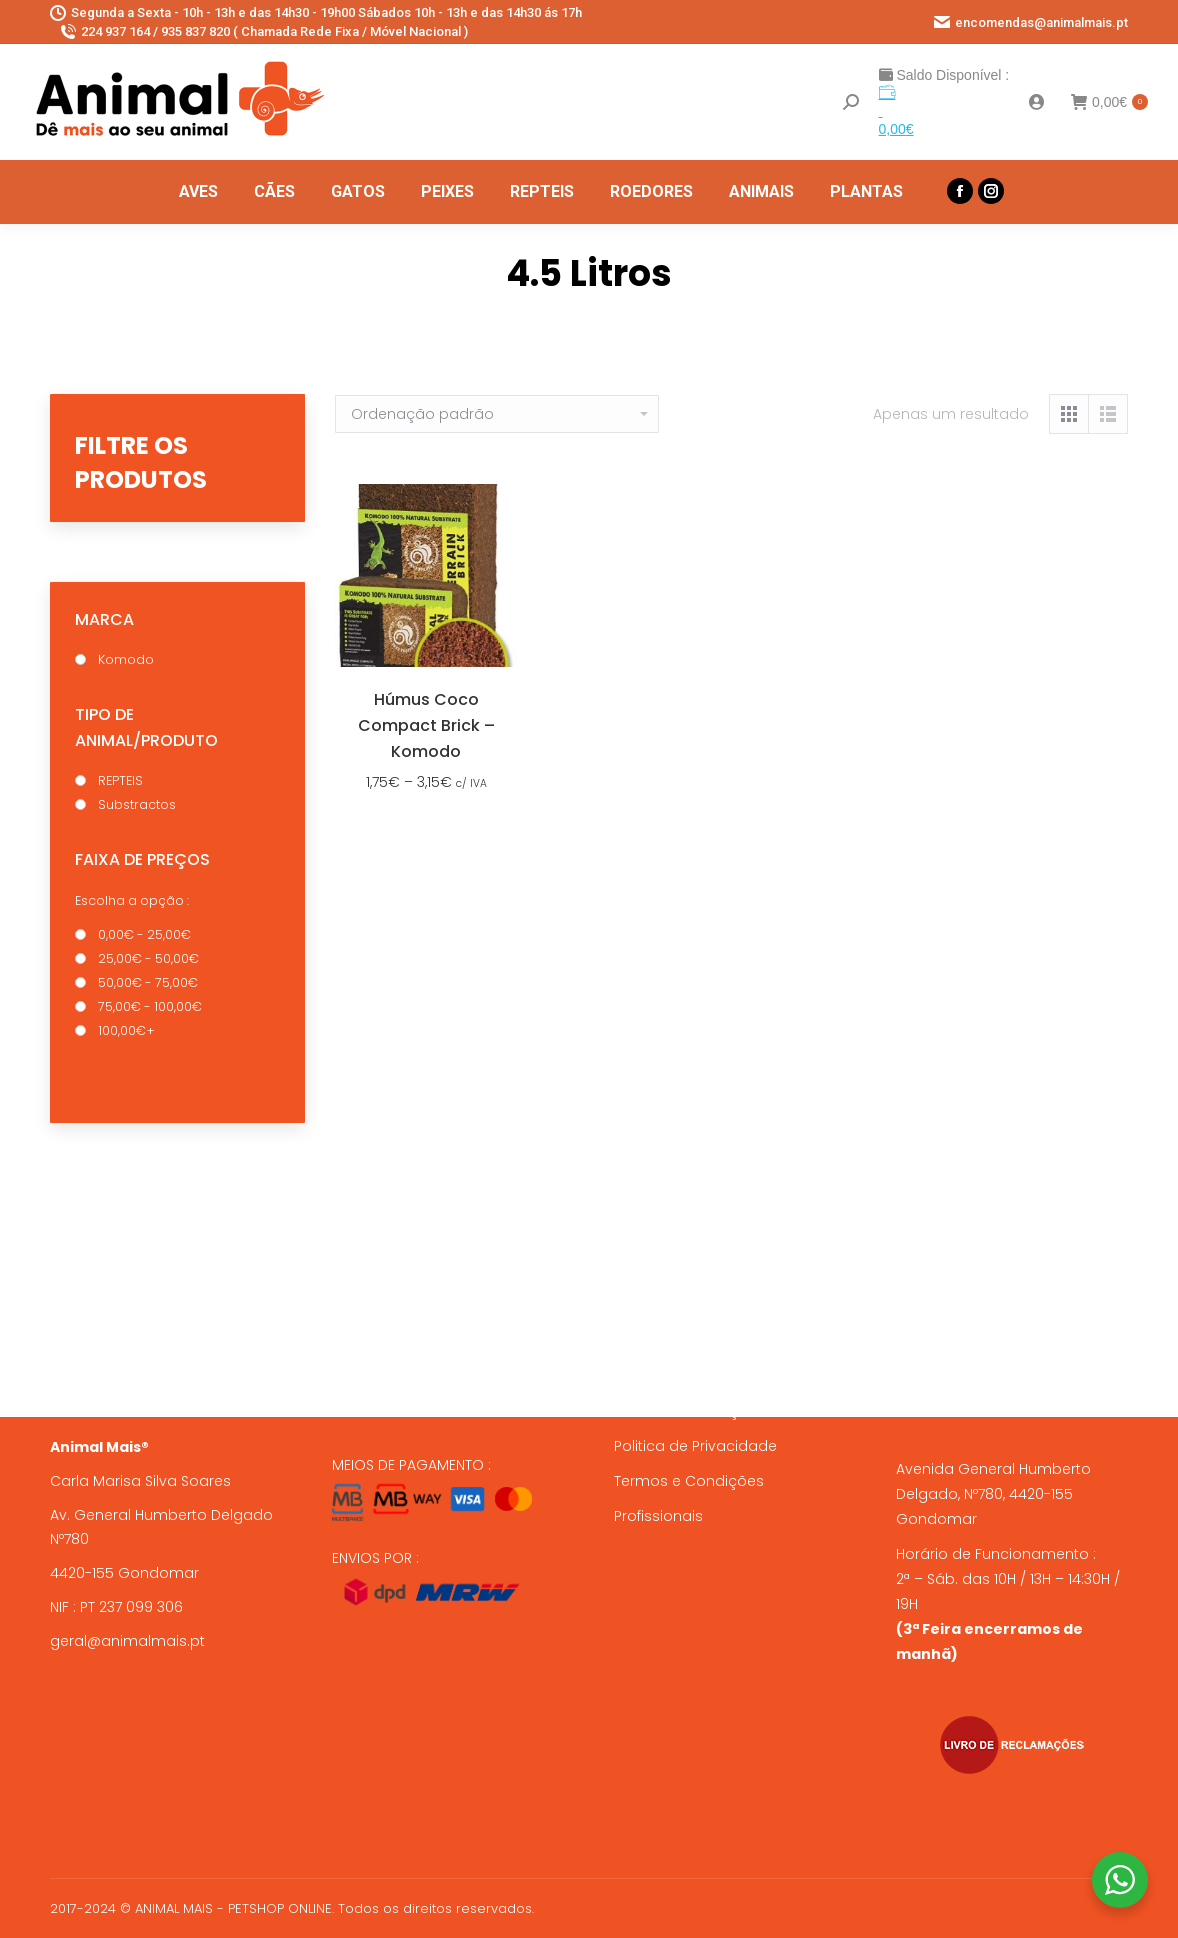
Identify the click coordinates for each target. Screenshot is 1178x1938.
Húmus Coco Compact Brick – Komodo (426, 725)
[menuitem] (198, 192)
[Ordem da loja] (497, 414)
